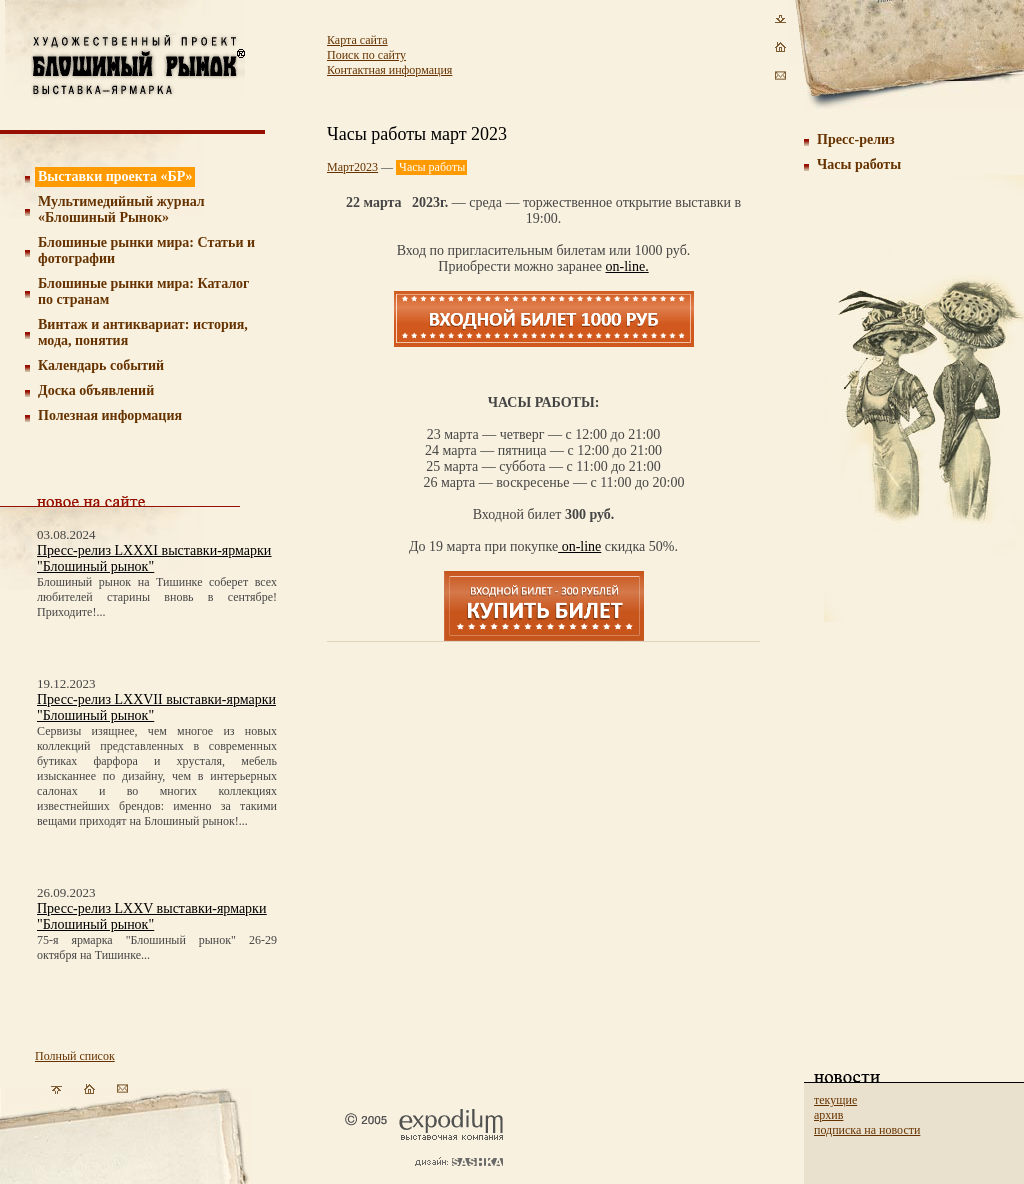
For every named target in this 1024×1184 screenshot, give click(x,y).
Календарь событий (101, 365)
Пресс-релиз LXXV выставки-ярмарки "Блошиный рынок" (151, 916)
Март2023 (352, 167)
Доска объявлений (96, 390)
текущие (835, 1100)
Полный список (75, 1056)
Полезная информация (110, 415)
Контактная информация (389, 70)
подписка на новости (867, 1130)
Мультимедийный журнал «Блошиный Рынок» (121, 209)
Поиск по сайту (366, 55)
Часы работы (859, 164)
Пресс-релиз (856, 139)
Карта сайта (357, 40)
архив (828, 1115)
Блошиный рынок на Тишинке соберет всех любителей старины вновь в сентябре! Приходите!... (157, 597)
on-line (626, 266)
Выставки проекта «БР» (115, 176)
